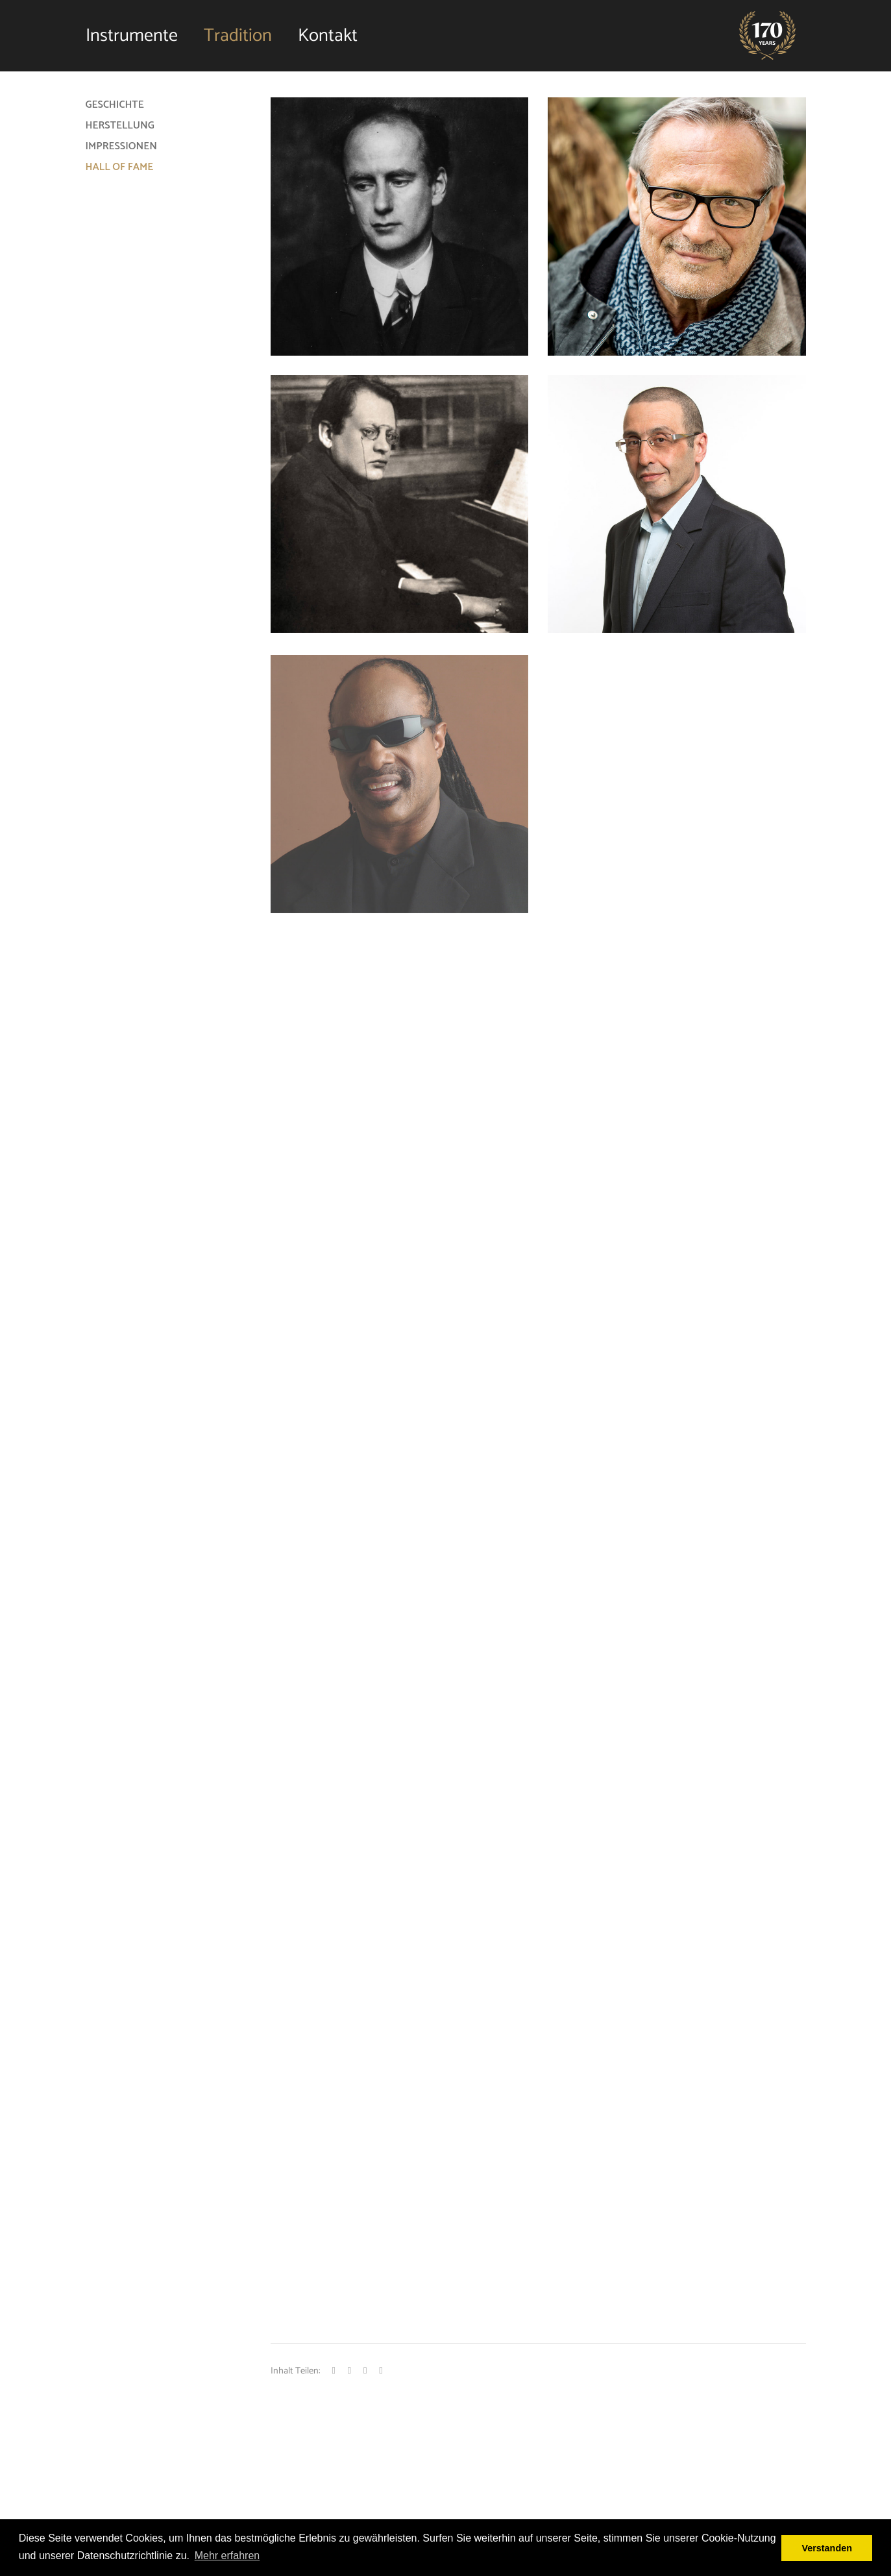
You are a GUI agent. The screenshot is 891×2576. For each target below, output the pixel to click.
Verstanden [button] (826, 2548)
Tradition (238, 36)
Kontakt (328, 36)
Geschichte (115, 105)
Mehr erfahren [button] (227, 2555)
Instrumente (132, 36)
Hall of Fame (120, 167)
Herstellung (120, 125)
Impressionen (121, 146)
